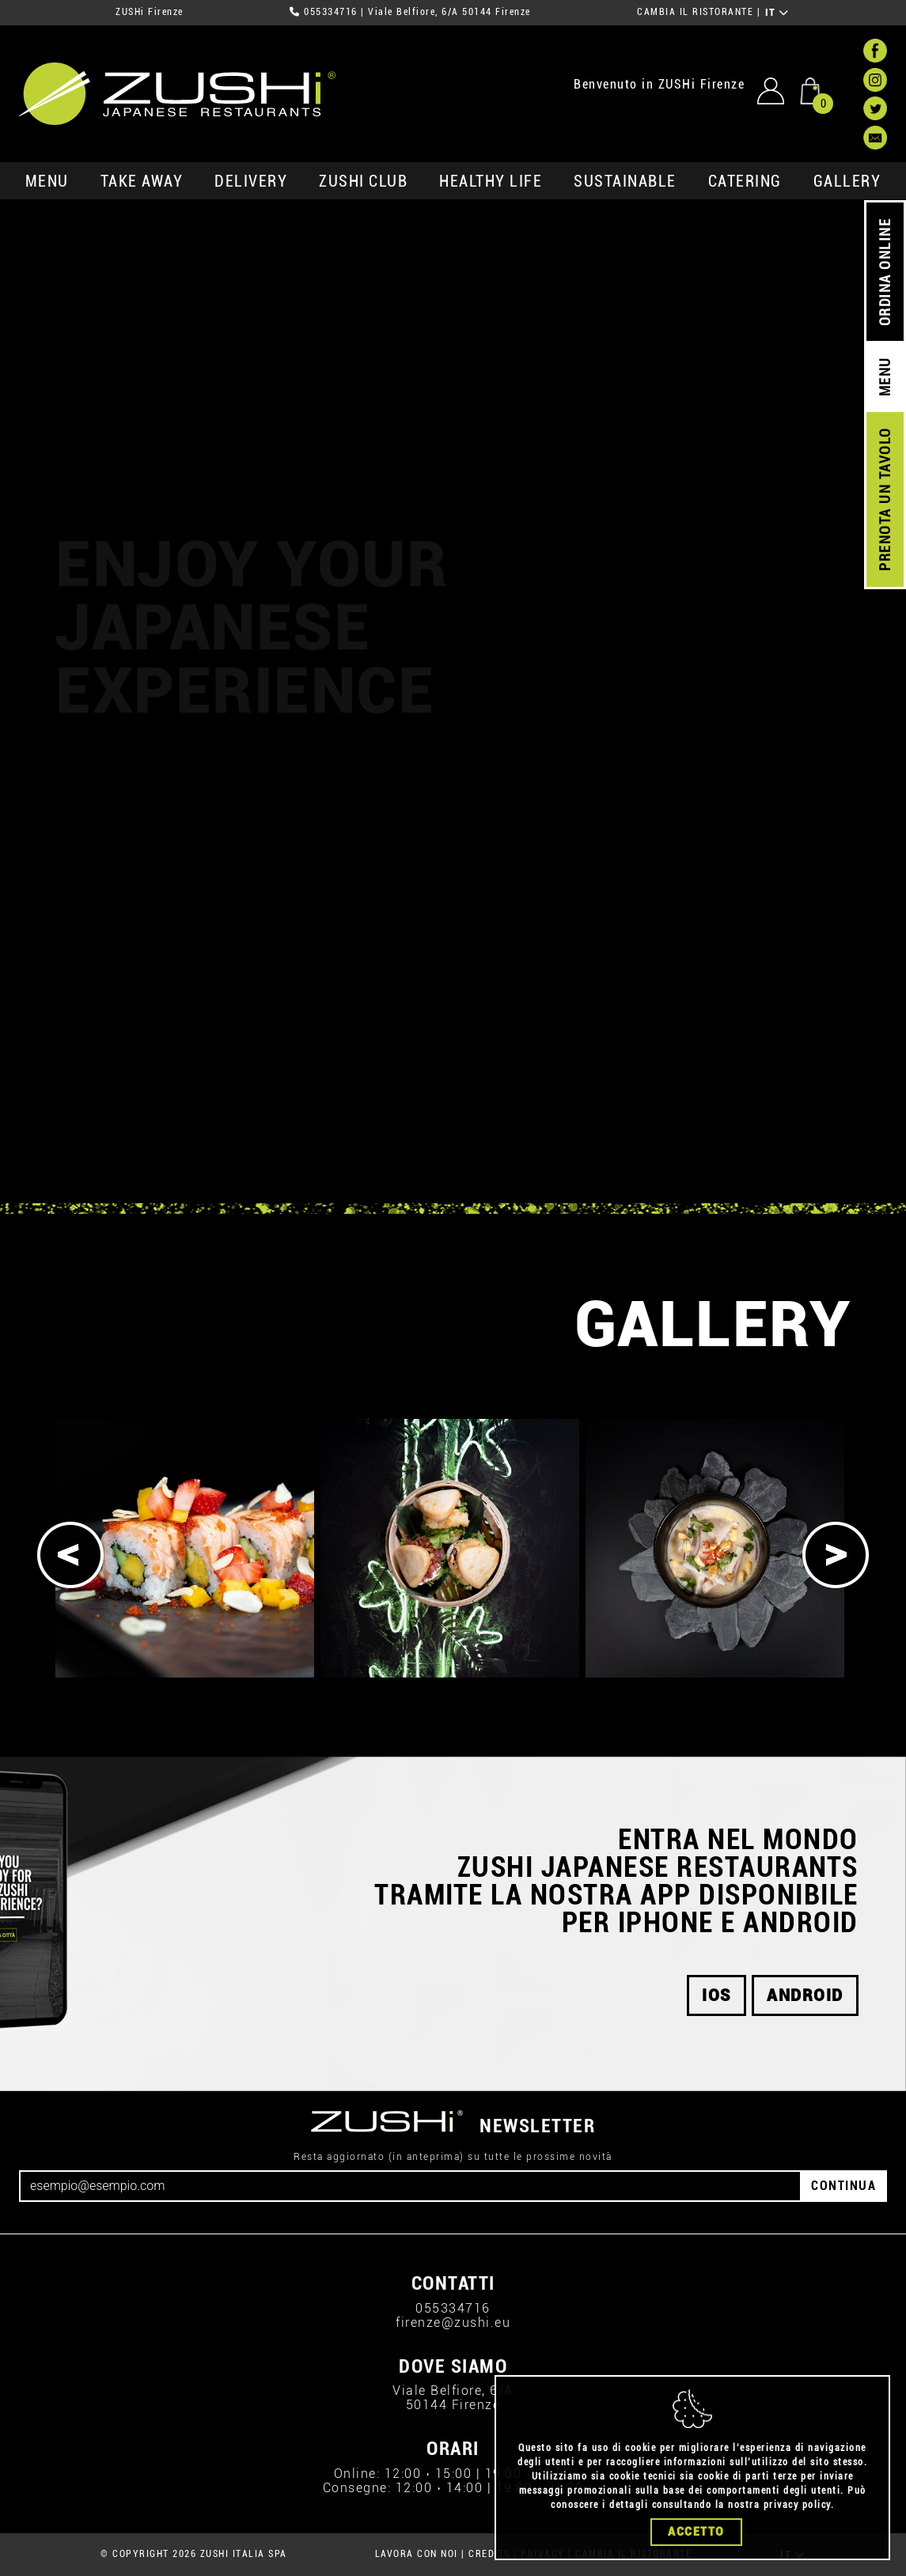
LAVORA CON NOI (416, 2553)
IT (777, 12)
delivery (250, 181)
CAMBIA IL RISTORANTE (695, 11)
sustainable (625, 181)
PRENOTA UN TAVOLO (885, 500)
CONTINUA (843, 2185)
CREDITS (489, 2553)
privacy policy (797, 2504)
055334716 (331, 11)
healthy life (490, 181)
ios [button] (716, 1995)
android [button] (805, 1995)
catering (745, 181)
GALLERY (847, 181)
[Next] (835, 1555)
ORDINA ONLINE (885, 272)
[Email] (410, 2186)
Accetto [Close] (696, 2531)
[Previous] (70, 1555)
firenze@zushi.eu (453, 2322)
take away (142, 181)
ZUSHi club (363, 181)
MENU (47, 181)
